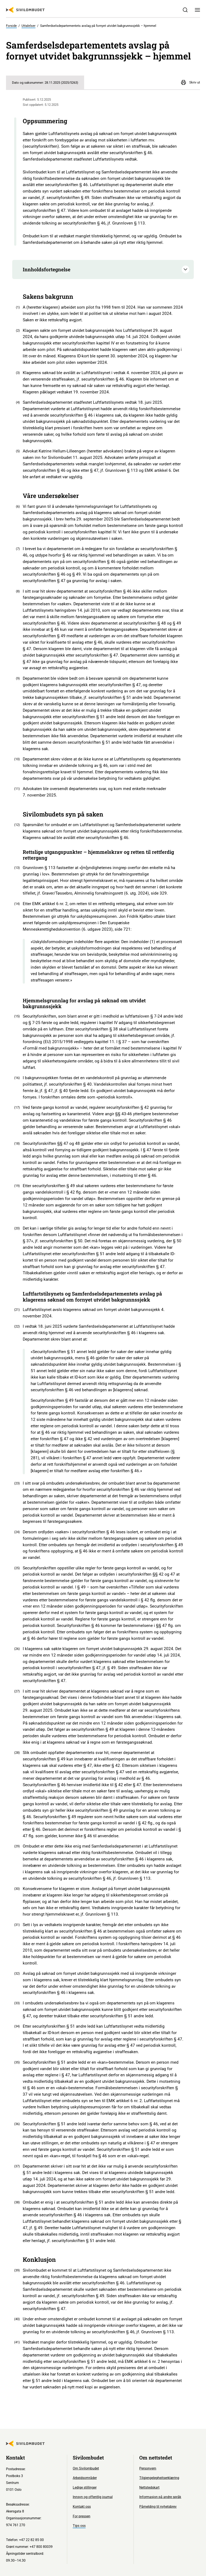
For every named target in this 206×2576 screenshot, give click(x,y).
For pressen (81, 2516)
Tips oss (79, 2526)
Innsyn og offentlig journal (93, 2497)
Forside (11, 26)
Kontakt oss (82, 2507)
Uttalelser (28, 26)
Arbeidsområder (85, 2478)
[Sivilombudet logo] (25, 10)
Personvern (147, 2468)
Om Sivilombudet (86, 2468)
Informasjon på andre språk (160, 2497)
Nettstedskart (149, 2487)
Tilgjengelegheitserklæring (159, 2478)
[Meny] (197, 10)
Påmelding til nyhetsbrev (158, 2507)
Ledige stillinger (85, 2487)
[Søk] (185, 9)
